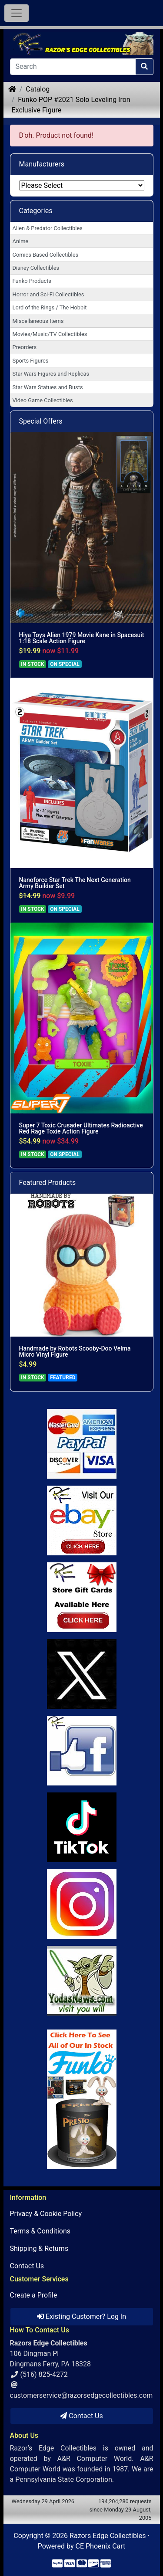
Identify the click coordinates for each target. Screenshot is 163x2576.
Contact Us (27, 2266)
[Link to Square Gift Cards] (81, 1597)
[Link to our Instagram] (81, 1904)
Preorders (25, 347)
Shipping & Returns (39, 2248)
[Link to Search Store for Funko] (81, 2099)
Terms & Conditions (40, 2231)
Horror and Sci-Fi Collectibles (48, 294)
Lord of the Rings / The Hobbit (50, 307)
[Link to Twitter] (81, 1674)
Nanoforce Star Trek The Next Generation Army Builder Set (75, 883)
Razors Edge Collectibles (108, 2536)
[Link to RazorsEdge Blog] (81, 1827)
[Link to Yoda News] (81, 1981)
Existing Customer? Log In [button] (81, 2316)
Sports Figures (31, 360)
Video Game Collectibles (43, 400)
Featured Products (47, 1182)
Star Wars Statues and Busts (48, 387)
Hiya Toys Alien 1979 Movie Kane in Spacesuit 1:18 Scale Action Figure (81, 638)
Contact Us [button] (81, 2416)
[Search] (73, 66)
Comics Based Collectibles (45, 254)
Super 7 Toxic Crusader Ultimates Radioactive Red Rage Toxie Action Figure (81, 1128)
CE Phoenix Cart (101, 2546)
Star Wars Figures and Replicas (51, 373)
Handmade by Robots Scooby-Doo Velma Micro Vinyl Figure (75, 1351)
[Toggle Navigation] (16, 13)
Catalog (38, 89)
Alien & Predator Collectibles (48, 228)
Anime (21, 241)
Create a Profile (33, 2295)
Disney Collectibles (36, 268)
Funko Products (32, 281)
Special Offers (41, 421)
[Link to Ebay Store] (81, 1520)
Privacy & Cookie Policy (46, 2213)
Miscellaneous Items (38, 321)
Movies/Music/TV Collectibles (50, 334)
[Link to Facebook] (81, 1750)
